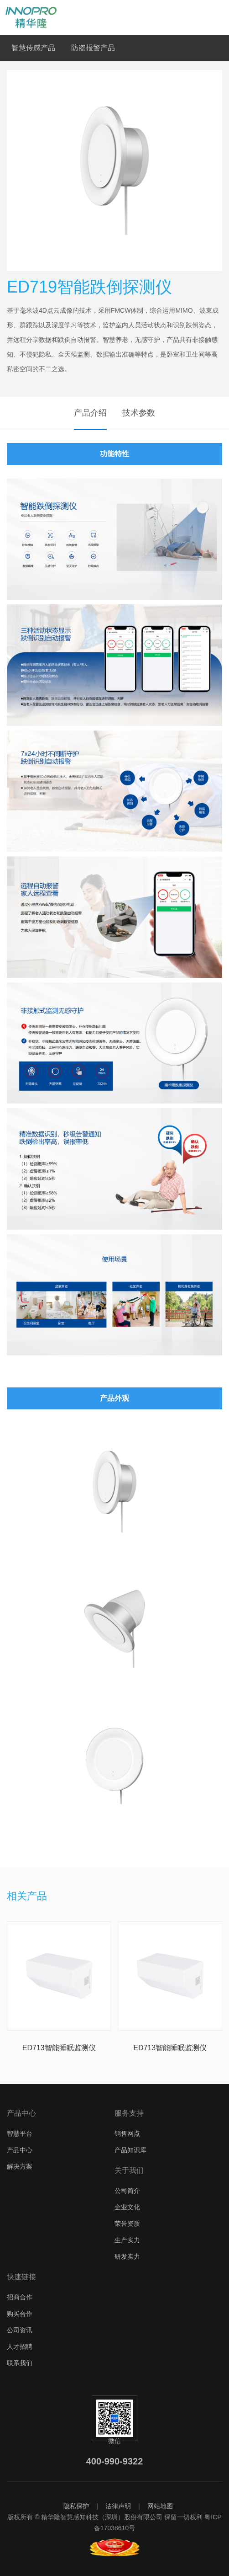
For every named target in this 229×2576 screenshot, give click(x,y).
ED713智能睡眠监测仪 (59, 2048)
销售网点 (127, 2133)
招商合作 (19, 2297)
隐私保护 (76, 2506)
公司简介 (127, 2190)
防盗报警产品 (93, 48)
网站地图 (160, 2506)
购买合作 (19, 2313)
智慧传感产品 (33, 48)
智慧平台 (19, 2133)
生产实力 (127, 2240)
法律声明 (118, 2506)
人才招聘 (19, 2346)
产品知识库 (130, 2150)
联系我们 (19, 2363)
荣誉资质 (127, 2223)
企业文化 (127, 2207)
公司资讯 (19, 2330)
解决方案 (19, 2166)
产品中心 (19, 2150)
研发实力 (127, 2256)
